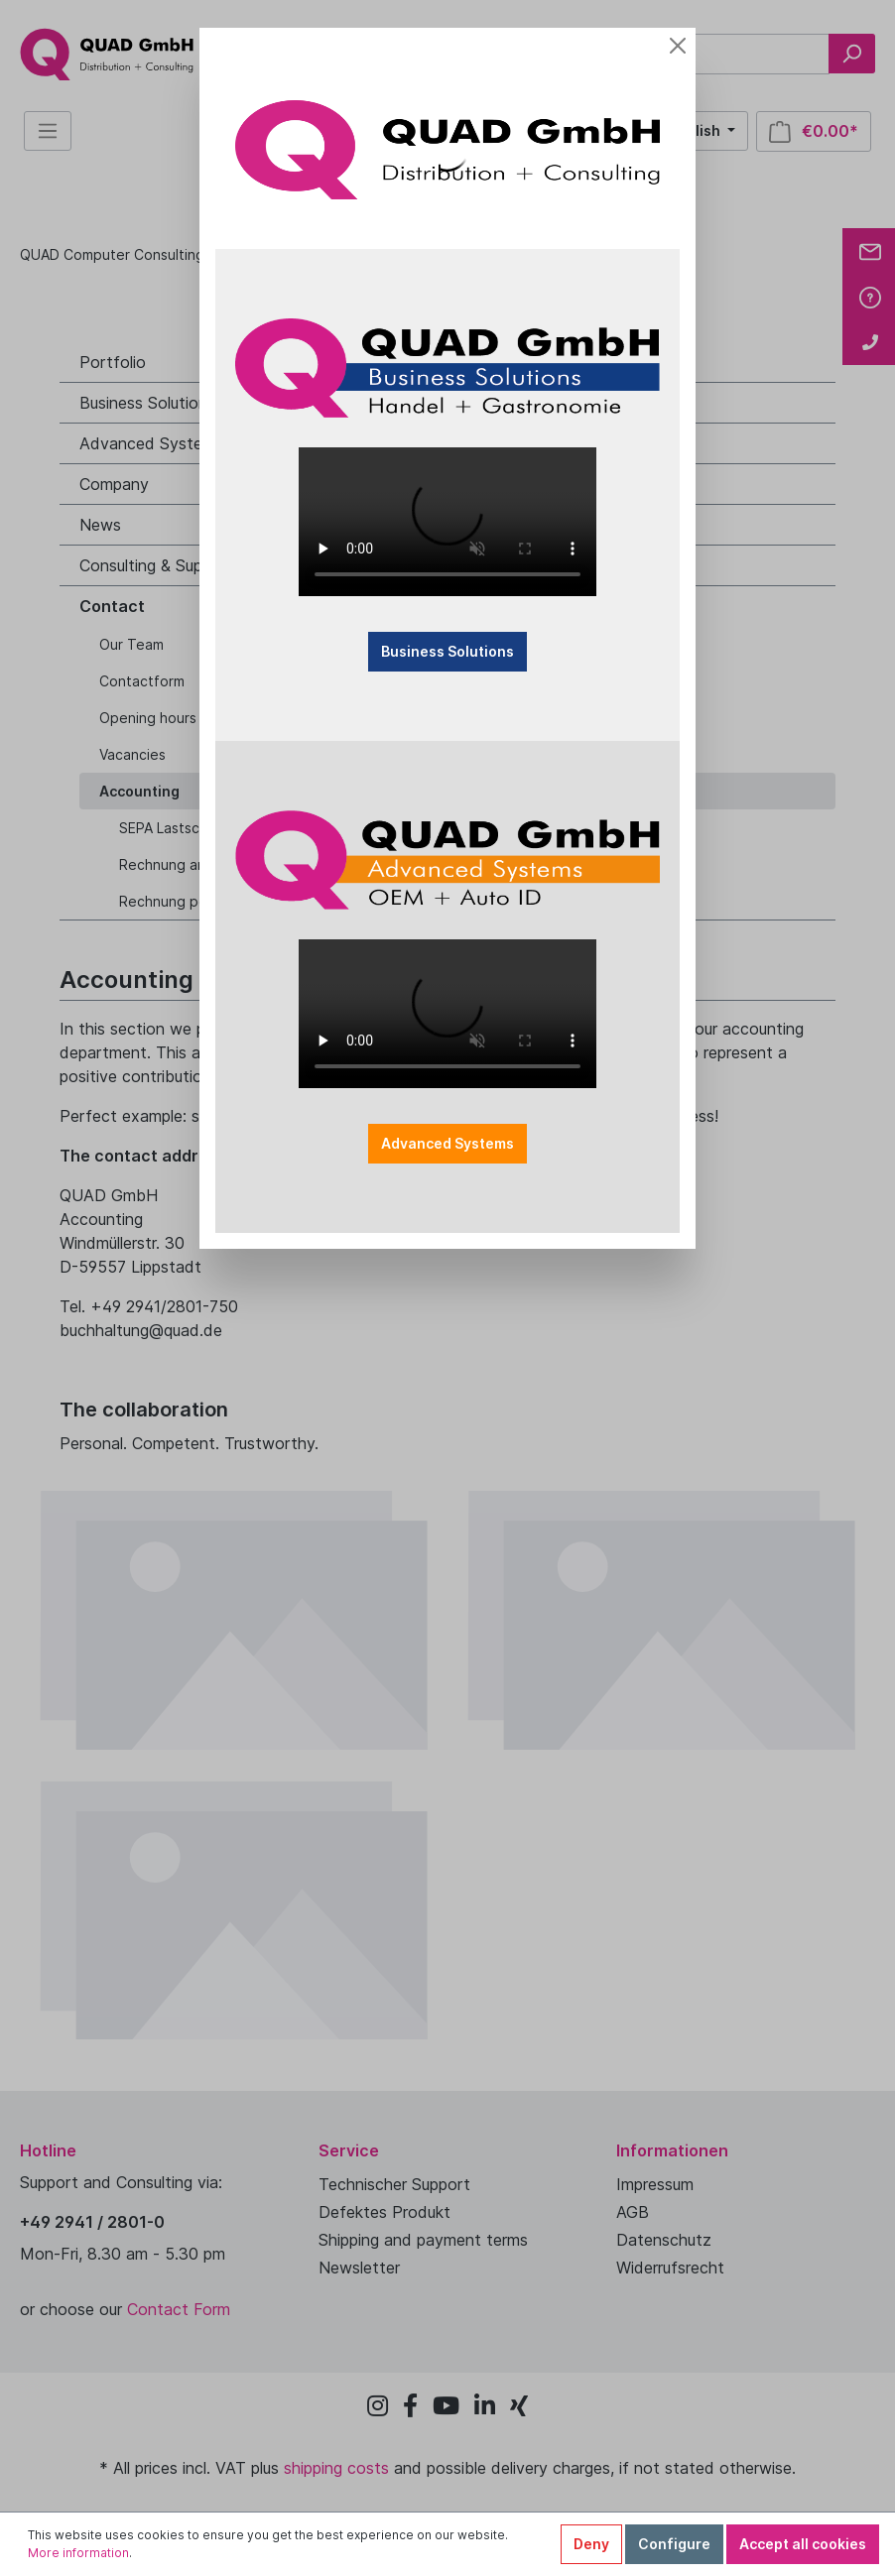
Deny (591, 2543)
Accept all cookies (802, 2543)
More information (78, 2552)
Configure (674, 2543)
